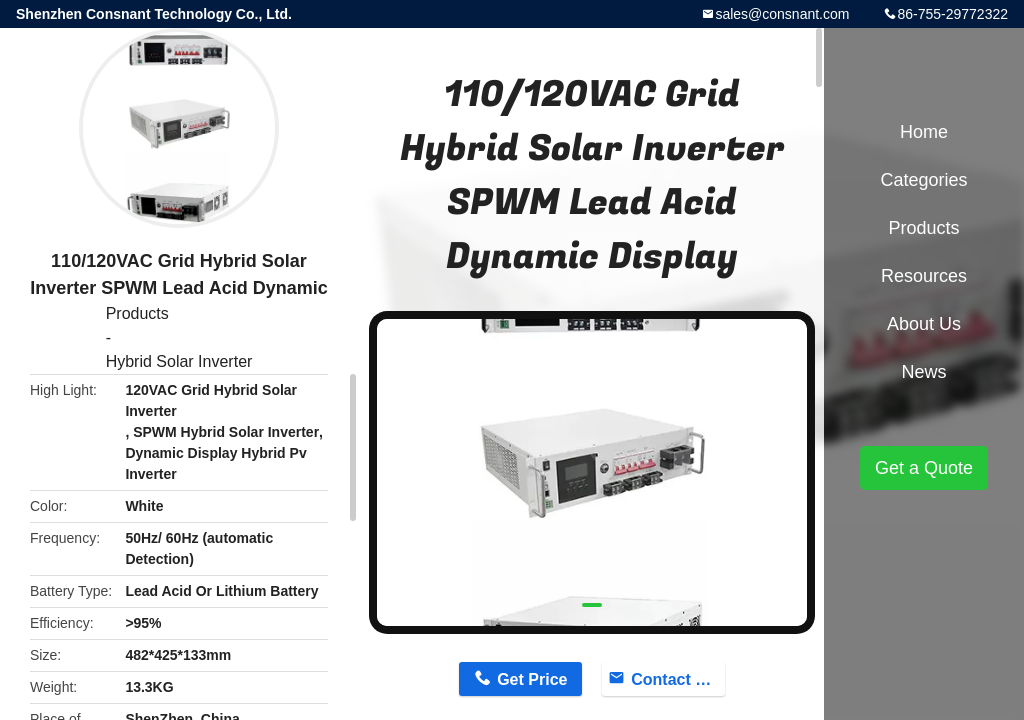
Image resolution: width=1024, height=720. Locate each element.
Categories (923, 180)
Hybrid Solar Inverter (179, 361)
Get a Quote (924, 468)
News (923, 372)
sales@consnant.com (782, 14)
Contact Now (678, 679)
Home (924, 132)
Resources (924, 276)
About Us (924, 324)
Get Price (532, 679)
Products (137, 313)
